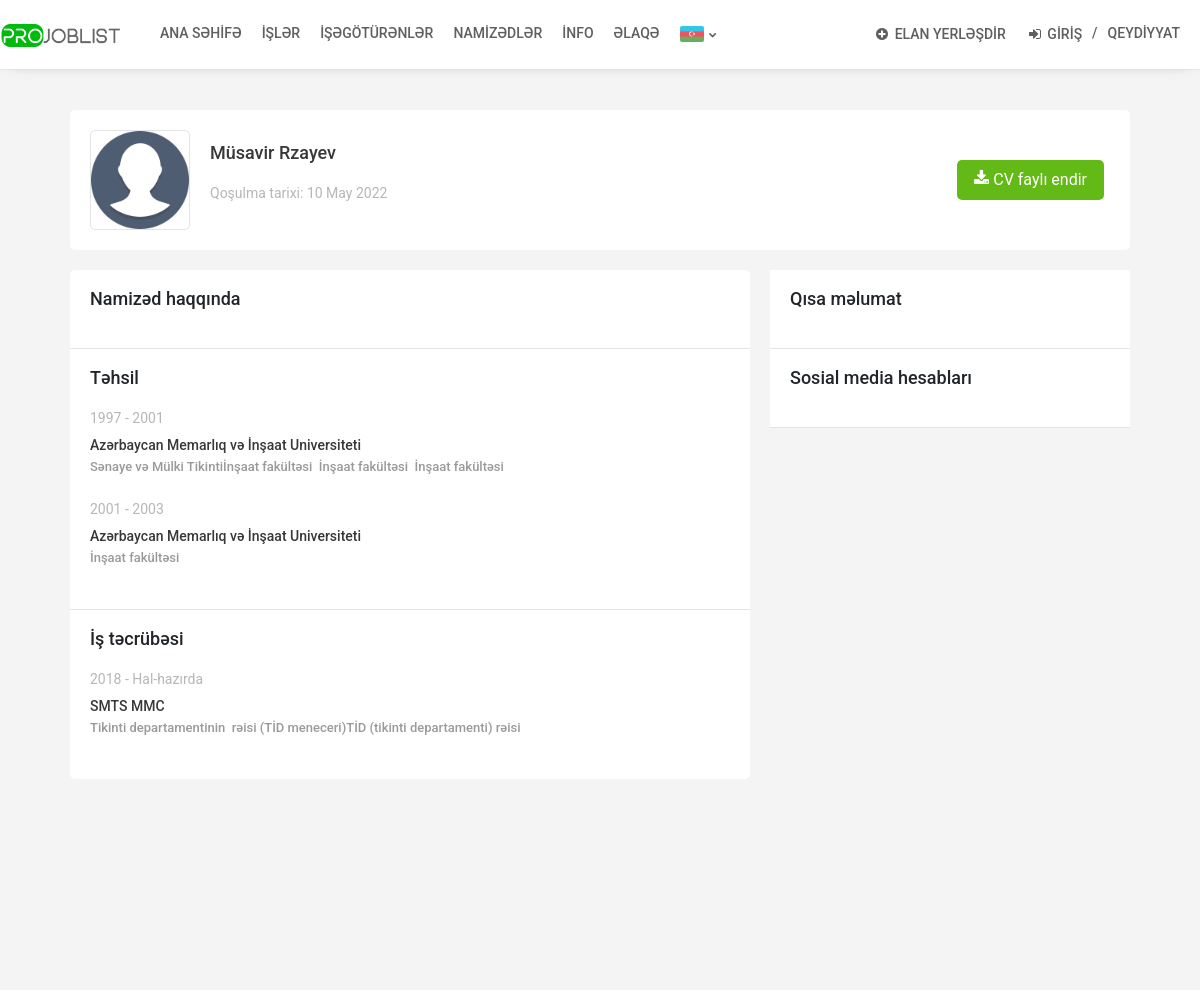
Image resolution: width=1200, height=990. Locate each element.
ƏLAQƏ (637, 33)
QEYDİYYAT (1144, 33)
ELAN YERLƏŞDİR (941, 34)
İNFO (577, 33)
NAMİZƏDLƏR (497, 33)
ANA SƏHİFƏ (201, 33)
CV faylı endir (1030, 179)
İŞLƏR (281, 33)
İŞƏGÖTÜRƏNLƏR (376, 33)
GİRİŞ (1055, 34)
